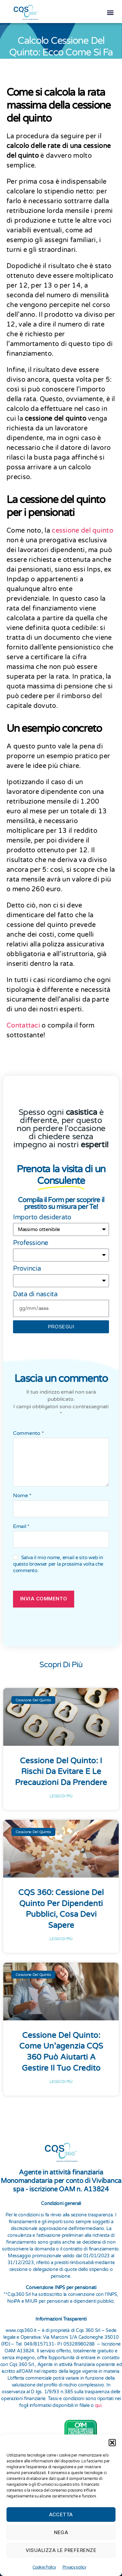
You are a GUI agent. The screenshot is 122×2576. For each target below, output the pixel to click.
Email (21, 1524)
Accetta (61, 2514)
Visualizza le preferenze (61, 2550)
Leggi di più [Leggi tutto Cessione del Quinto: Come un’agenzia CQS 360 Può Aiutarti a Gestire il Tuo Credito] (61, 2079)
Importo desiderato (42, 1214)
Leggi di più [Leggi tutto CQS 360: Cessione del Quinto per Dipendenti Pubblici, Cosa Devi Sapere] (61, 1936)
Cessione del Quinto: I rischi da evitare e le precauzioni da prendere (61, 1768)
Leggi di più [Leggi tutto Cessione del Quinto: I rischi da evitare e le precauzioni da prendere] (61, 1793)
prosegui (61, 1324)
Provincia (27, 1266)
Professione (30, 1240)
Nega (61, 2532)
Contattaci (24, 1023)
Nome (22, 1493)
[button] (112, 2442)
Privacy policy (74, 2567)
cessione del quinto (82, 528)
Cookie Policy (44, 2567)
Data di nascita (35, 1291)
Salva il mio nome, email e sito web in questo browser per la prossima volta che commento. (58, 1561)
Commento (28, 1431)
